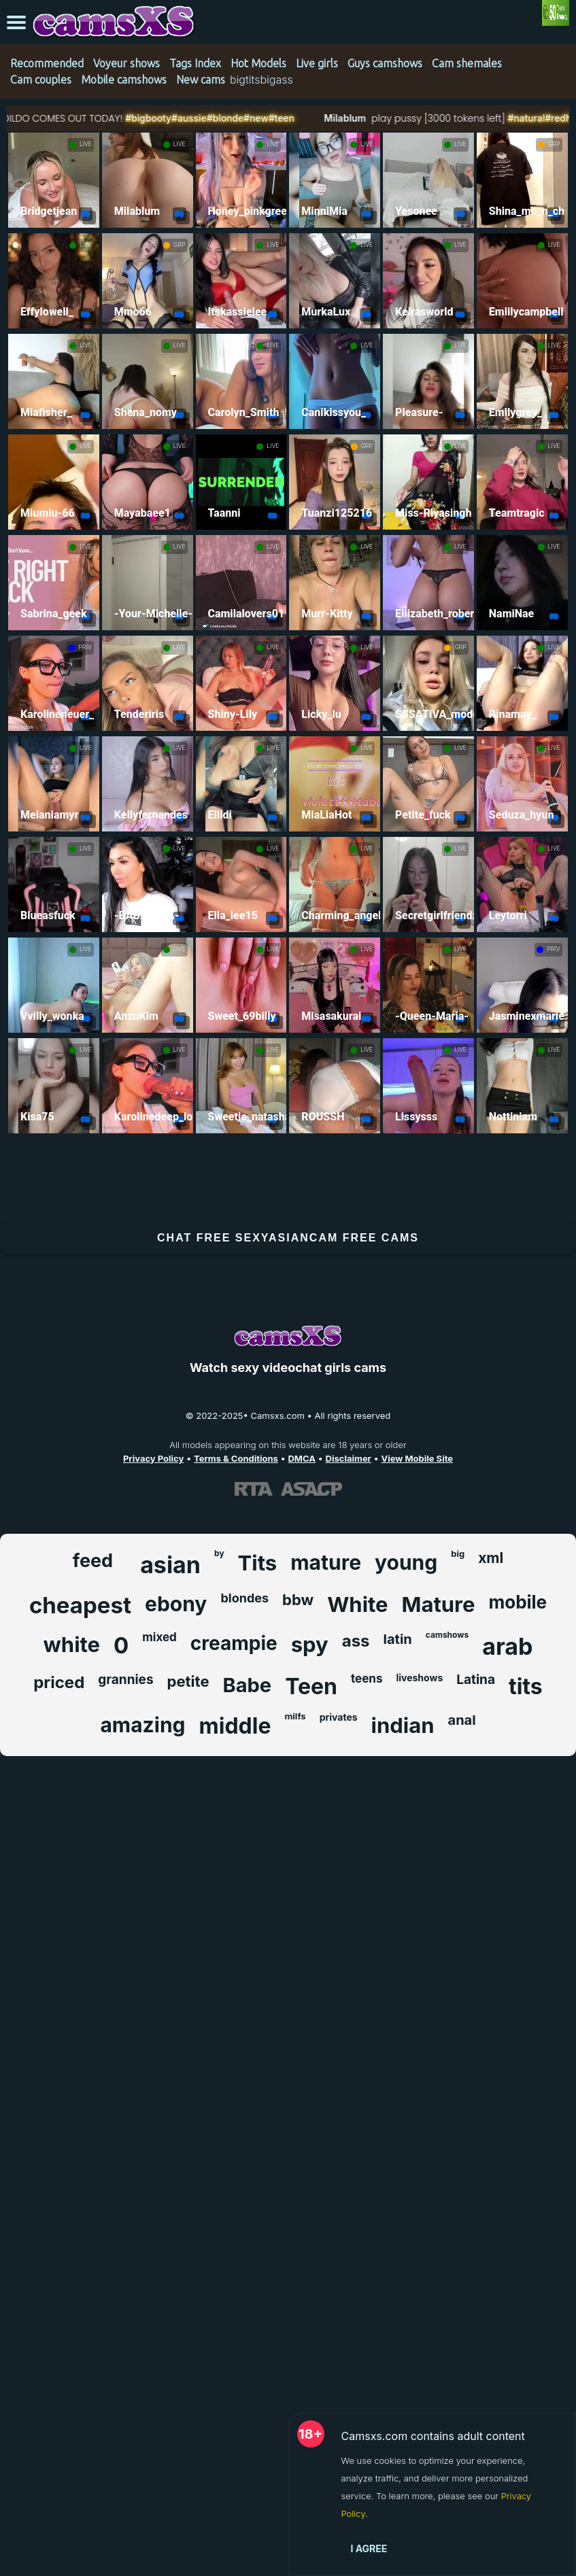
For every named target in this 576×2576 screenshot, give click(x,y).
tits (526, 1686)
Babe (247, 1685)
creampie (233, 1643)
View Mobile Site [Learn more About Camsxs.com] (418, 1458)
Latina (475, 1679)
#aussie (219, 118)
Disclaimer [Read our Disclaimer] (348, 1458)
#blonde (256, 118)
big (457, 1553)
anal (462, 1720)
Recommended (47, 63)
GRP (554, 144)
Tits (257, 1562)
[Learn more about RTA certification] (254, 1488)
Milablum (375, 118)
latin (398, 1639)
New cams (200, 79)
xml (490, 1557)
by (219, 1553)
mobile (517, 1602)
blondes (244, 1598)
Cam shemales (467, 63)
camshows (447, 1635)
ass (356, 1641)
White (357, 1604)
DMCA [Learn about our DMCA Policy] (301, 1458)
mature (325, 1562)
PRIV (85, 647)
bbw (298, 1600)
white (72, 1644)
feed (93, 1560)
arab (507, 1646)
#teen (313, 118)
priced (58, 1682)
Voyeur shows (126, 63)
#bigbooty (178, 118)
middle (235, 1726)
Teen (311, 1686)
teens (366, 1678)
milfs (294, 1716)
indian (403, 1725)
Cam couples (40, 79)
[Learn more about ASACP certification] (311, 1488)
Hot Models (258, 63)
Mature (438, 1604)
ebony (176, 1604)
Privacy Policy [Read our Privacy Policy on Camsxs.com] (153, 1458)
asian (170, 1565)
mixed (159, 1637)
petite (188, 1681)
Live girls (317, 63)
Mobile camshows (124, 79)
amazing (142, 1725)
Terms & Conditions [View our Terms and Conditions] (236, 1458)
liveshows (419, 1677)
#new (287, 118)
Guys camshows (385, 63)
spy (309, 1644)
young (406, 1562)
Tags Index (195, 63)
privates (339, 1717)
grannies (125, 1679)
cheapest (80, 1605)
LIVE (86, 144)
